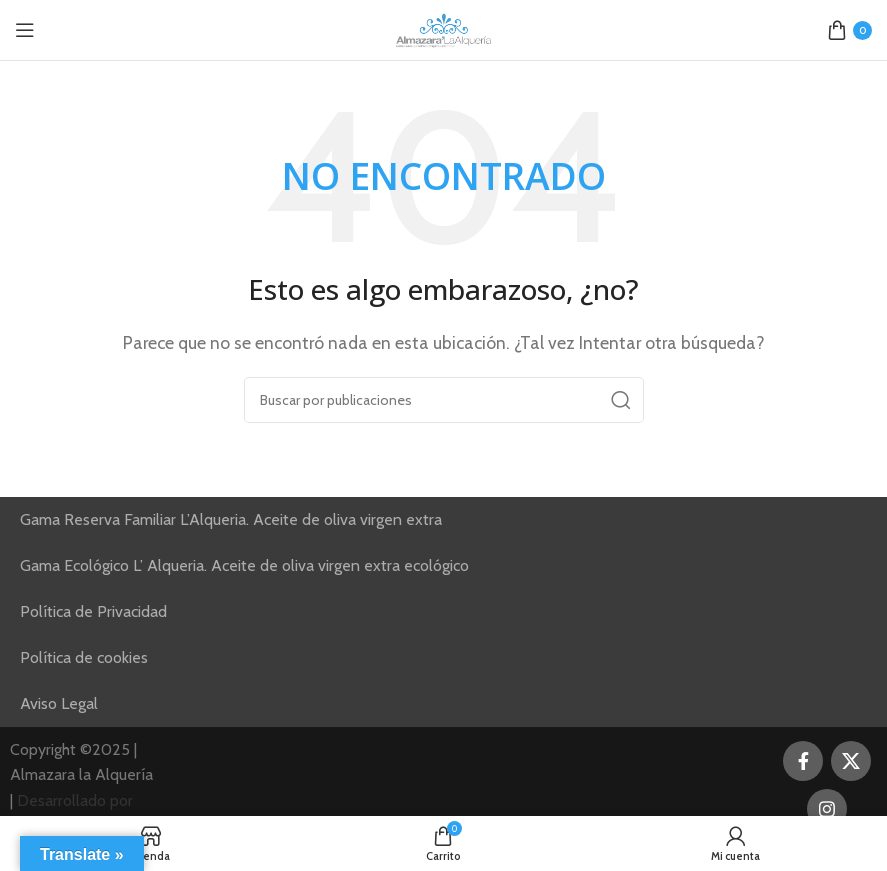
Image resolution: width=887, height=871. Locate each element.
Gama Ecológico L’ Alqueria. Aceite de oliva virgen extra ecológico (244, 565)
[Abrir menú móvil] (25, 30)
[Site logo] (444, 28)
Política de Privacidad (93, 611)
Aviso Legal (59, 703)
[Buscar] (444, 400)
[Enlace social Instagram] (827, 809)
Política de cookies (84, 657)
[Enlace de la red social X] (851, 761)
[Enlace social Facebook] (803, 761)
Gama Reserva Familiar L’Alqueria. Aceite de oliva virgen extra (231, 519)
